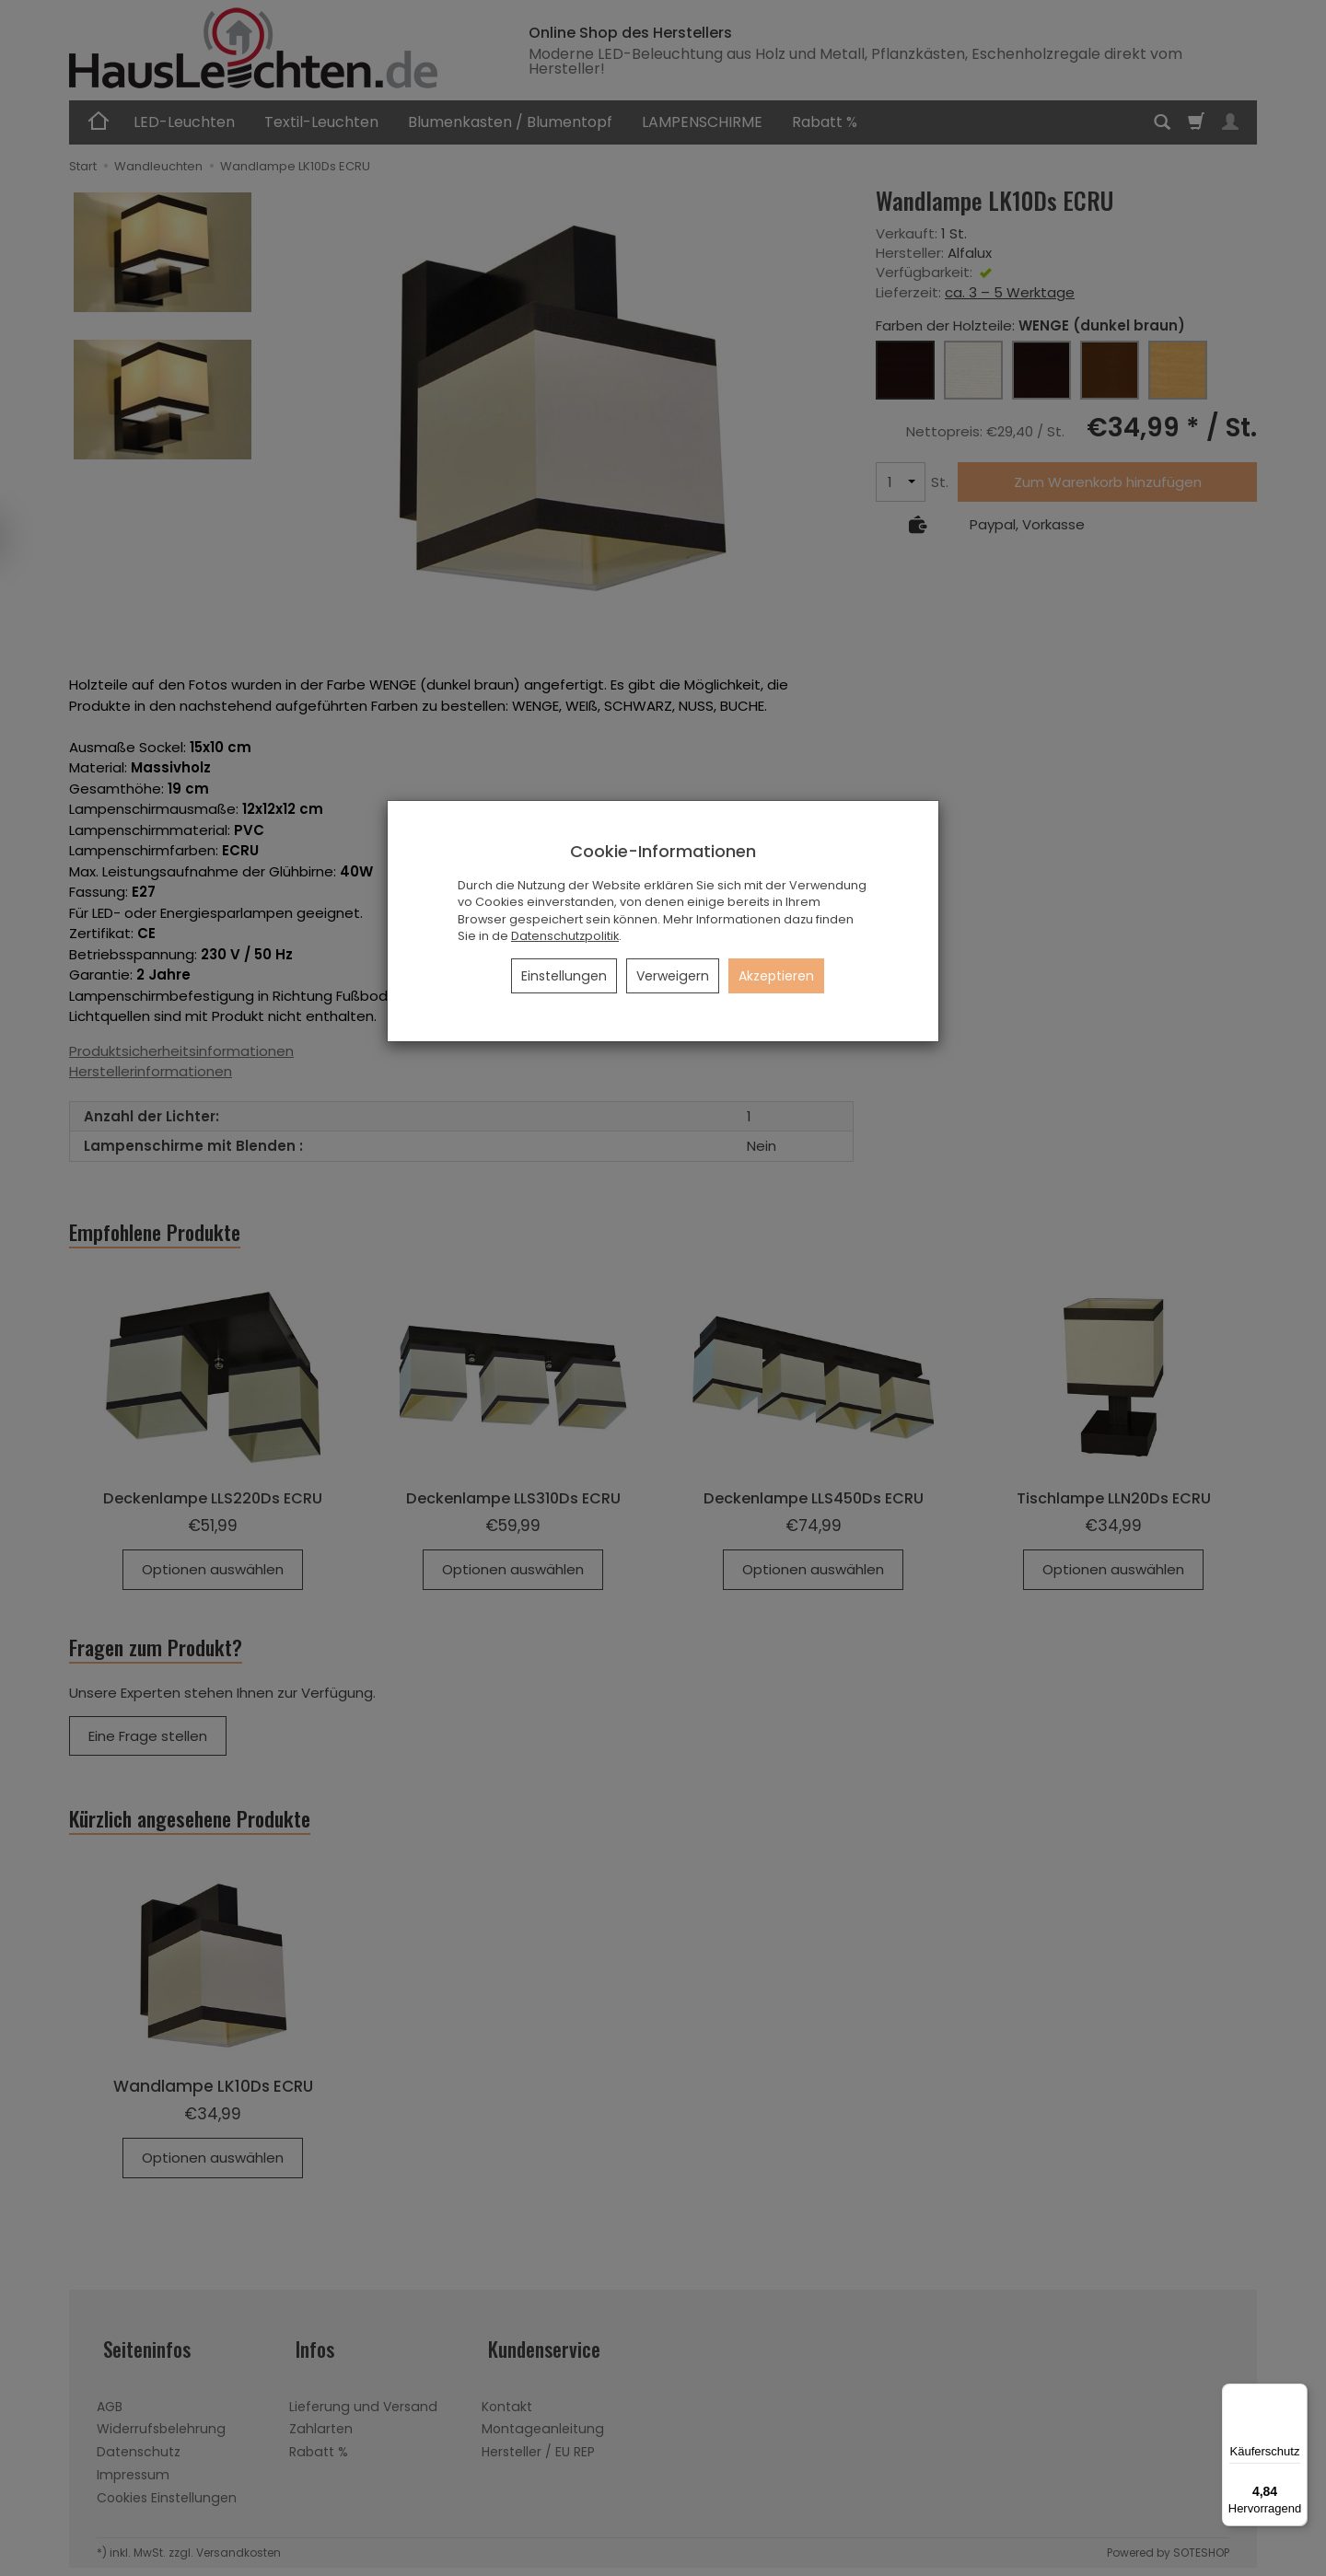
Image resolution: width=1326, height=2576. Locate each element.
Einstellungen (564, 976)
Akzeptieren (776, 976)
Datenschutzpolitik (565, 936)
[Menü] (1296, 2395)
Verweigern (672, 976)
